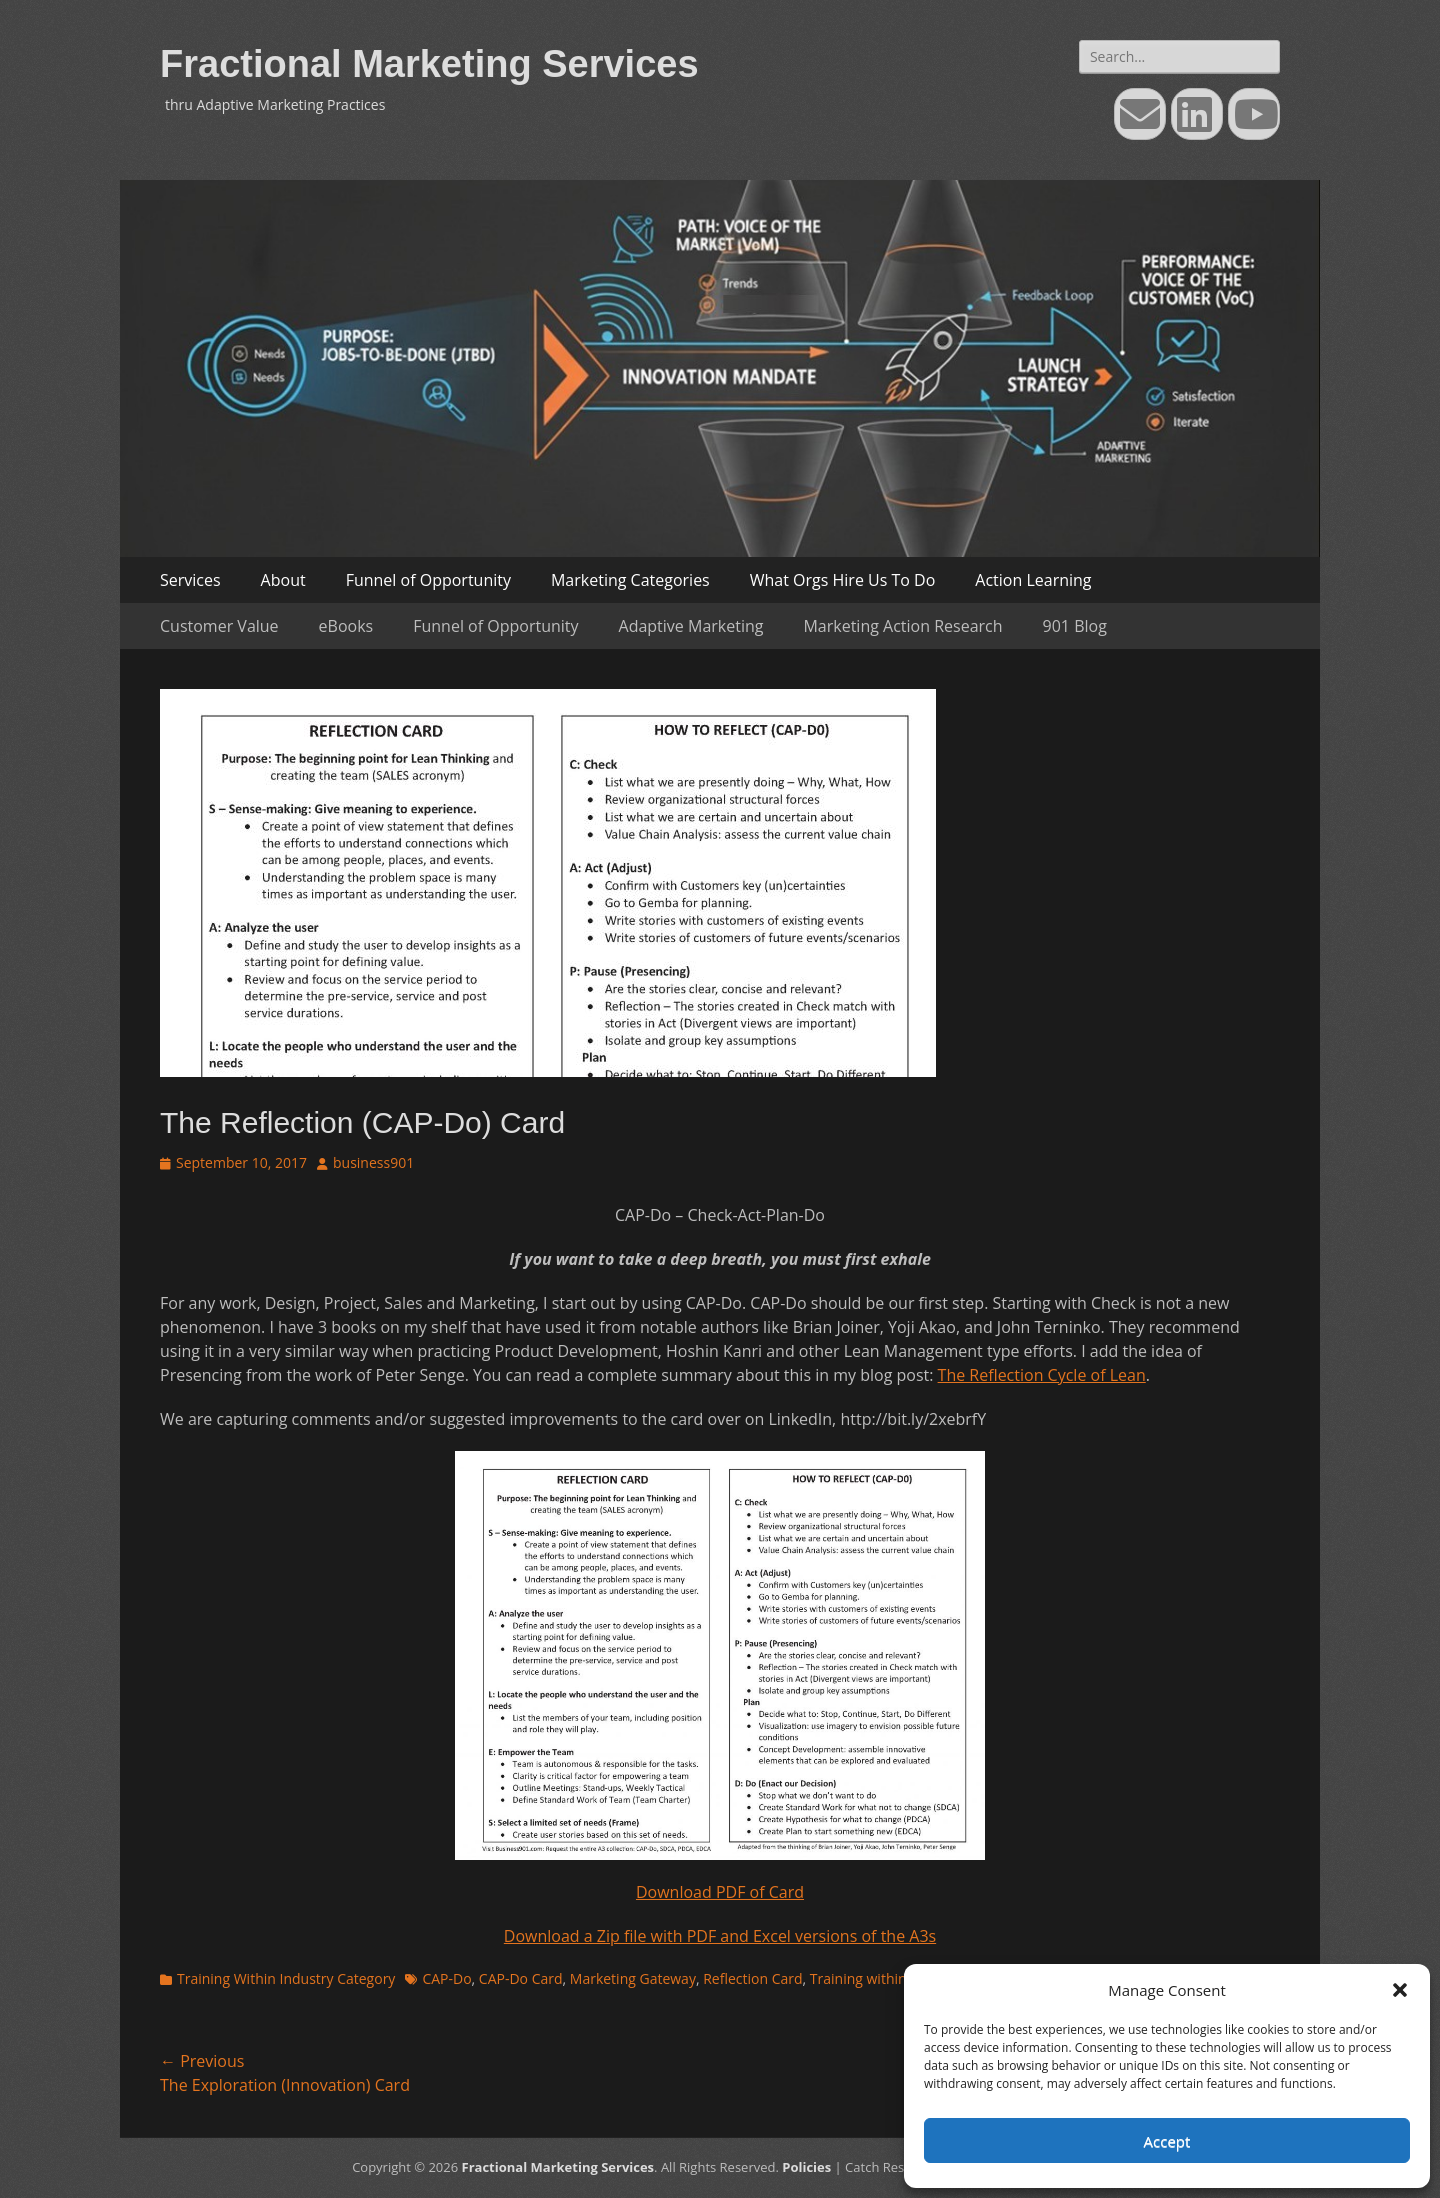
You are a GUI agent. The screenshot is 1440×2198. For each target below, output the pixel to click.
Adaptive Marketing (691, 626)
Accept (1167, 2141)
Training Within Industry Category (286, 1978)
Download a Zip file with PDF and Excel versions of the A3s (720, 1936)
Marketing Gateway (633, 1978)
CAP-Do (446, 1978)
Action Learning (1033, 580)
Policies (806, 2167)
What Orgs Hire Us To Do (843, 580)
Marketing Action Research (902, 626)
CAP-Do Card (521, 1978)
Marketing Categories (630, 580)
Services (190, 580)
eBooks (346, 626)
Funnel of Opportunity (428, 580)
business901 (373, 1162)
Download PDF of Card (720, 1892)
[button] (1400, 1990)
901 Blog (1075, 626)
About (283, 580)
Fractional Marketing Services (429, 64)
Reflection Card (752, 1978)
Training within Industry (887, 1978)
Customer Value (219, 626)
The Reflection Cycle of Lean (1042, 1375)
